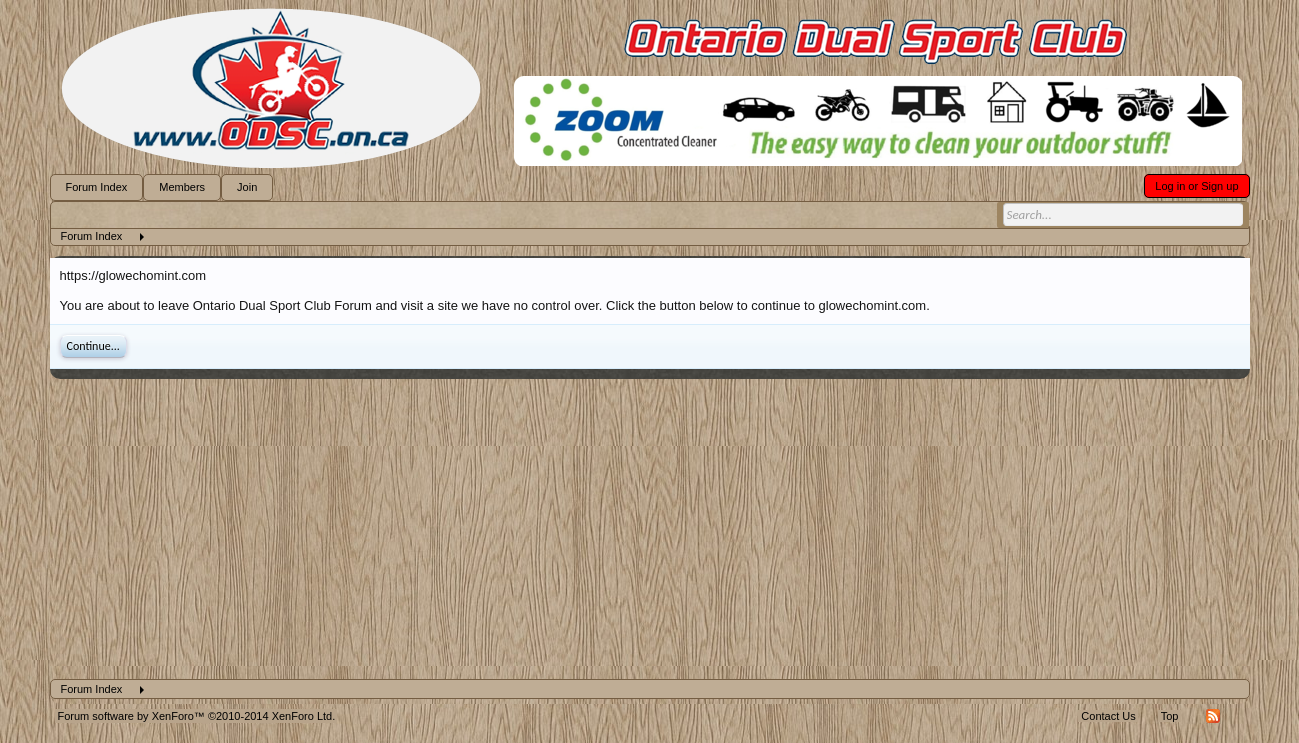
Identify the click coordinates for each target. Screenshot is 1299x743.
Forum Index (97, 187)
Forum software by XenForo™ (197, 716)
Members (182, 187)
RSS (1213, 716)
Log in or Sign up (1196, 186)
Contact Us (1108, 716)
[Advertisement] (650, 529)
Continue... (93, 346)
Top (1170, 716)
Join (247, 187)
